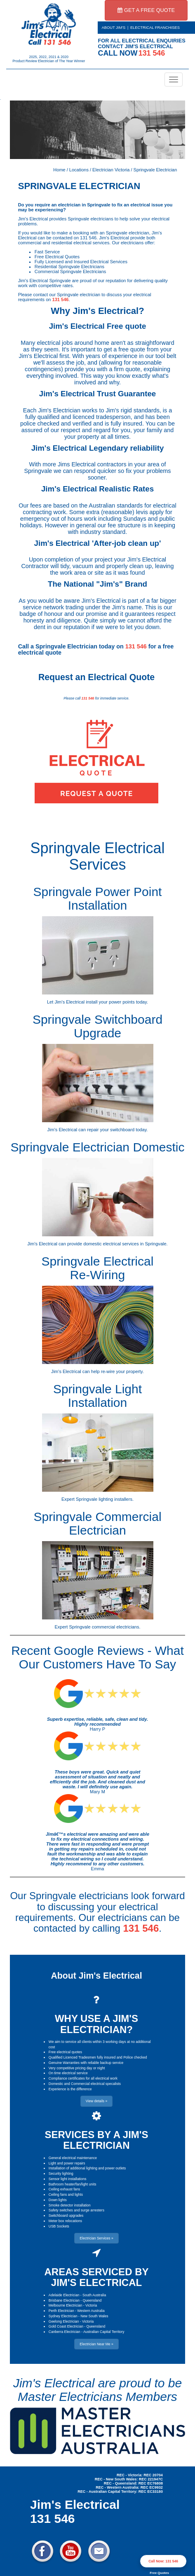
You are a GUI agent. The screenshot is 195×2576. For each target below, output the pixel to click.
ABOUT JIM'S (114, 28)
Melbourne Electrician (65, 2305)
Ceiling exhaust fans (64, 2189)
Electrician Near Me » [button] (96, 2344)
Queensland (91, 2300)
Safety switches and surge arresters (76, 2210)
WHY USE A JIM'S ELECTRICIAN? (96, 2024)
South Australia (94, 2295)
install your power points (110, 1001)
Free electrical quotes (65, 2052)
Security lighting (61, 2173)
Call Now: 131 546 (163, 2561)
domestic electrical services (111, 1243)
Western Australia (90, 2311)
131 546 (60, 299)
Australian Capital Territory (104, 2332)
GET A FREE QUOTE (146, 10)
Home (59, 169)
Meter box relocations (65, 2221)
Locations (79, 169)
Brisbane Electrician (64, 2300)
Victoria (91, 2305)
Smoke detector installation (70, 2205)
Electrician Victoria (110, 169)
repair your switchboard (110, 1129)
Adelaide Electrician (64, 2295)
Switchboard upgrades (66, 2215)
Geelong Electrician (64, 2321)
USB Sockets (59, 2226)
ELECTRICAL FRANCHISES (155, 28)
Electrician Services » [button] (96, 2238)
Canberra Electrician (64, 2332)
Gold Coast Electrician (66, 2326)
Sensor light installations (68, 2179)
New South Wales (94, 2316)
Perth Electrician (61, 2311)
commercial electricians (115, 1626)
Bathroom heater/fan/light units (72, 2184)
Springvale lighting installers (104, 1499)
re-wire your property (122, 1371)
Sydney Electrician (63, 2316)
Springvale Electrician (155, 169)
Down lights (58, 2200)
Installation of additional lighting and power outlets (87, 2168)
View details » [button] (96, 2101)
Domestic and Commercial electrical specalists (85, 2084)
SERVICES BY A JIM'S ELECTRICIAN (96, 2140)
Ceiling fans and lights (66, 2194)
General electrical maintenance (73, 2158)
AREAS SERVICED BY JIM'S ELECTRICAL (97, 2277)
